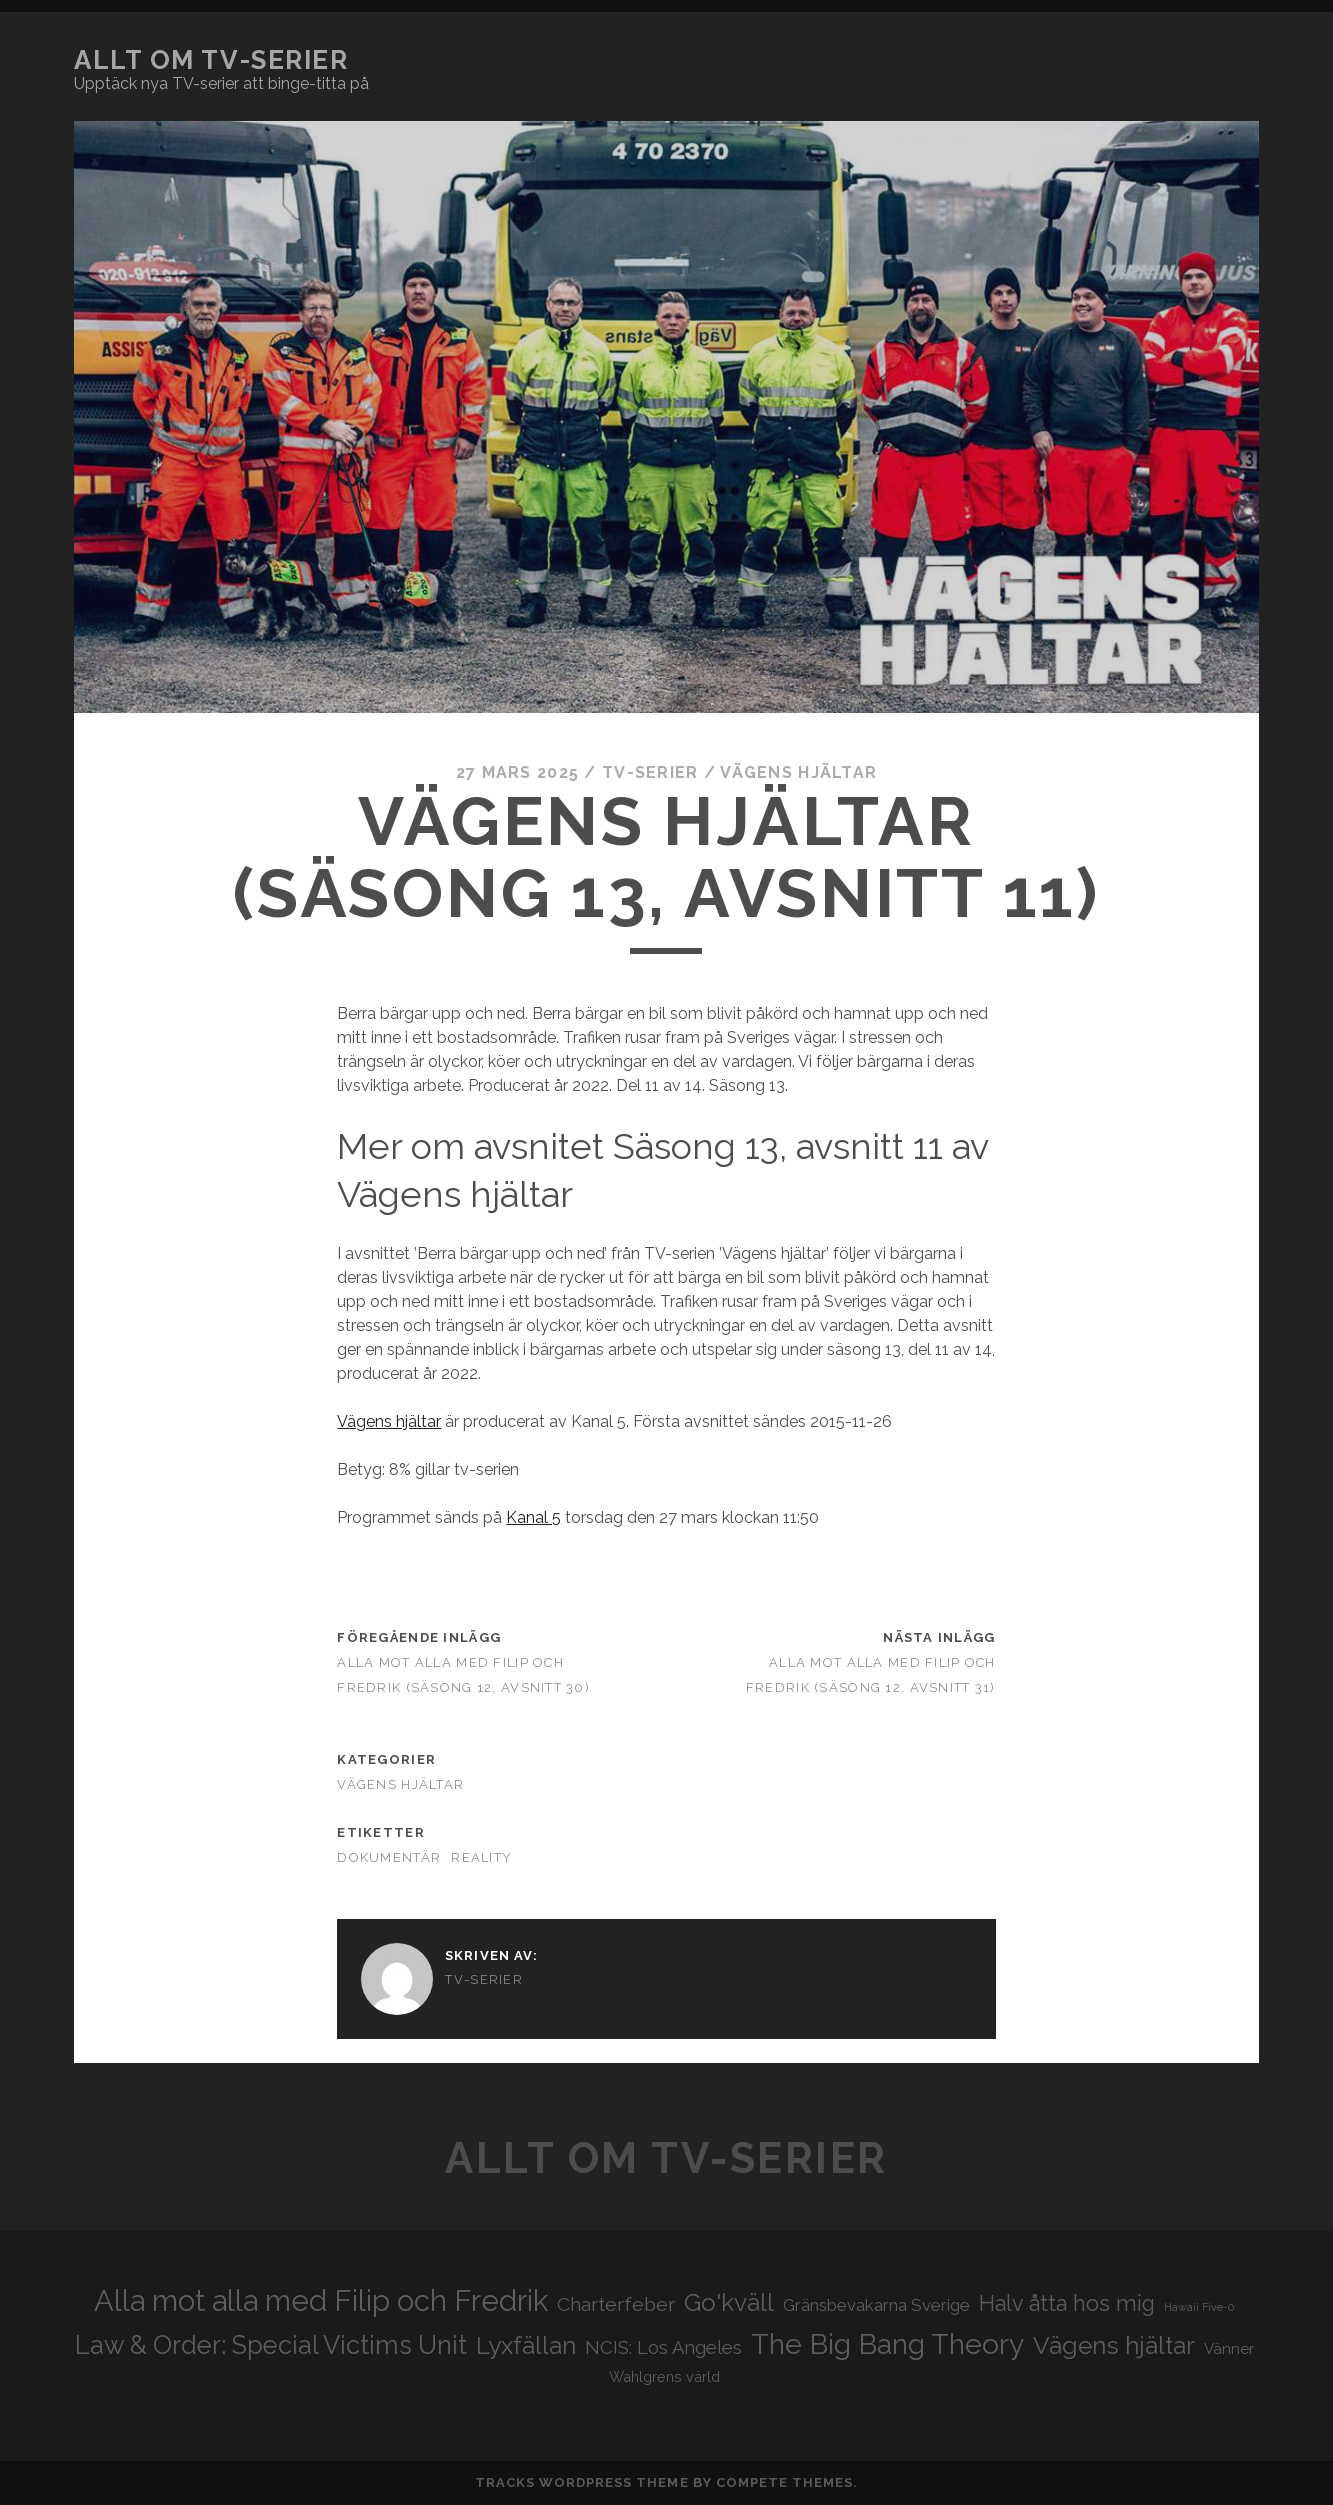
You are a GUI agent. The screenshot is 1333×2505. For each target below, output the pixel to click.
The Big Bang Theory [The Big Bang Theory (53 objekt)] (887, 2344)
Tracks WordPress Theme (582, 2482)
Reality (481, 1857)
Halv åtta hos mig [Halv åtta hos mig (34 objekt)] (1067, 2303)
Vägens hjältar (798, 772)
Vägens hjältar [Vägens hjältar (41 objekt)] (1114, 2345)
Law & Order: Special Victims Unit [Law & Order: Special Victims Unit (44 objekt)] (271, 2345)
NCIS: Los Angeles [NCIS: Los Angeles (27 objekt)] (663, 2347)
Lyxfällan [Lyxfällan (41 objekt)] (526, 2345)
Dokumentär (389, 1857)
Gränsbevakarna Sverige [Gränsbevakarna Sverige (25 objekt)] (876, 2305)
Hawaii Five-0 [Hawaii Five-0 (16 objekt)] (1199, 2307)
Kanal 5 (533, 1517)
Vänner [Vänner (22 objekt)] (1229, 2349)
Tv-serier (650, 772)
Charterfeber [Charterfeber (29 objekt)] (616, 2304)
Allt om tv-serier (211, 60)
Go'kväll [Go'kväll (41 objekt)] (729, 2302)
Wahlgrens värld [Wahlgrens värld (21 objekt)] (664, 2376)
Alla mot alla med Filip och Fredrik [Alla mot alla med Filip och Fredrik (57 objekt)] (321, 2300)
